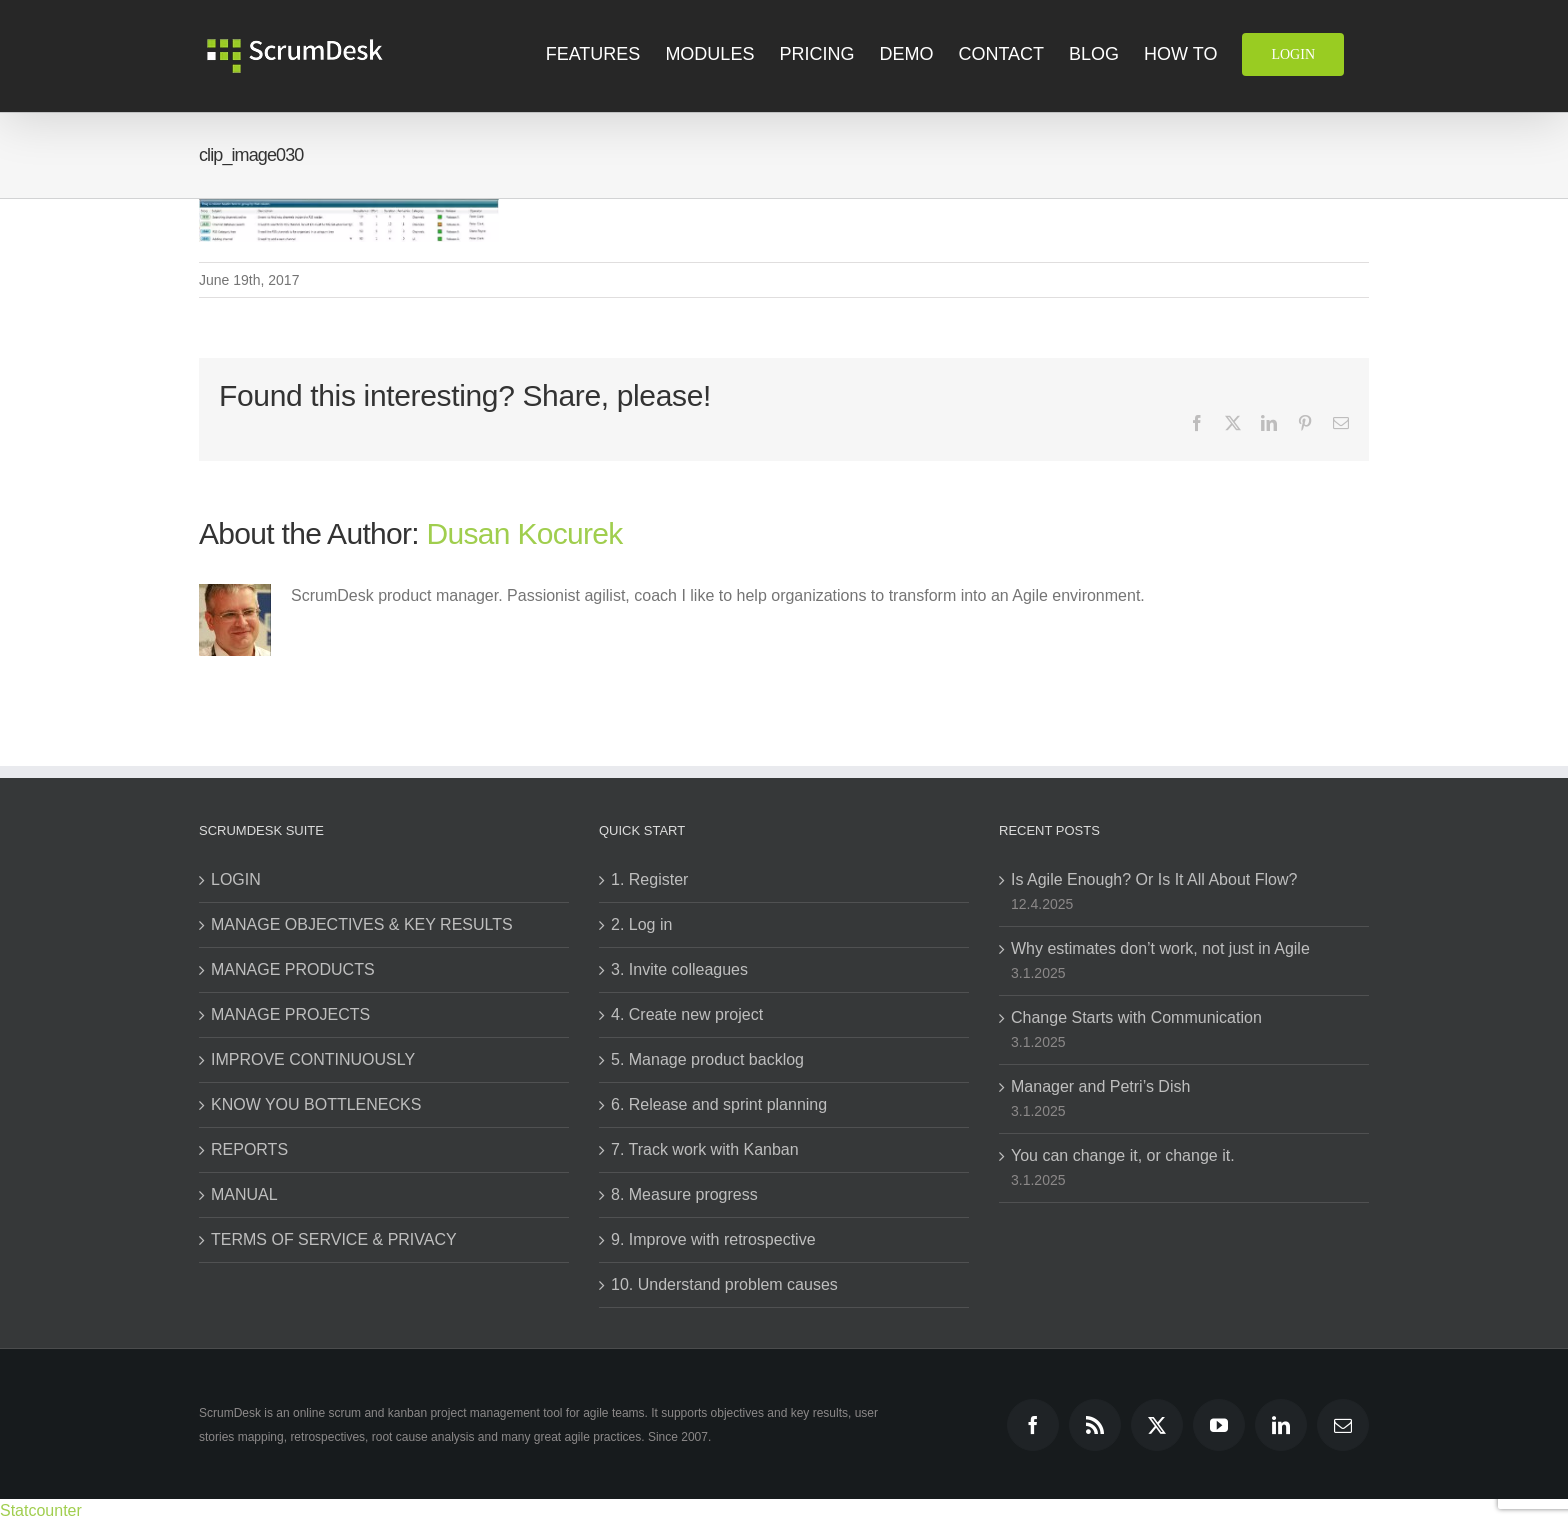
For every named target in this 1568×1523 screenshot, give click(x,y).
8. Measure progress (684, 1194)
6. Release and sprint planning (719, 1104)
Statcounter (41, 1510)
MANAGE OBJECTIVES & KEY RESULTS (362, 924)
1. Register (649, 879)
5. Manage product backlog (707, 1059)
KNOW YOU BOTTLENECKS (316, 1104)
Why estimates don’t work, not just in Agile (1160, 948)
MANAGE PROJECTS (290, 1014)
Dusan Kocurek (525, 533)
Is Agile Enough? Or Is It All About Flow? (1154, 879)
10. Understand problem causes (724, 1284)
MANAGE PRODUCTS (293, 969)
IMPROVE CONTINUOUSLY (313, 1059)
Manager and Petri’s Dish (1100, 1086)
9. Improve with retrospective (713, 1239)
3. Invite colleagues (679, 969)
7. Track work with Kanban (705, 1149)
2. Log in (641, 924)
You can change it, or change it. (1123, 1155)
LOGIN (236, 879)
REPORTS (249, 1149)
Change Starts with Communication (1136, 1017)
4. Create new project (687, 1014)
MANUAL (244, 1194)
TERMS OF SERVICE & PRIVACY (334, 1239)
